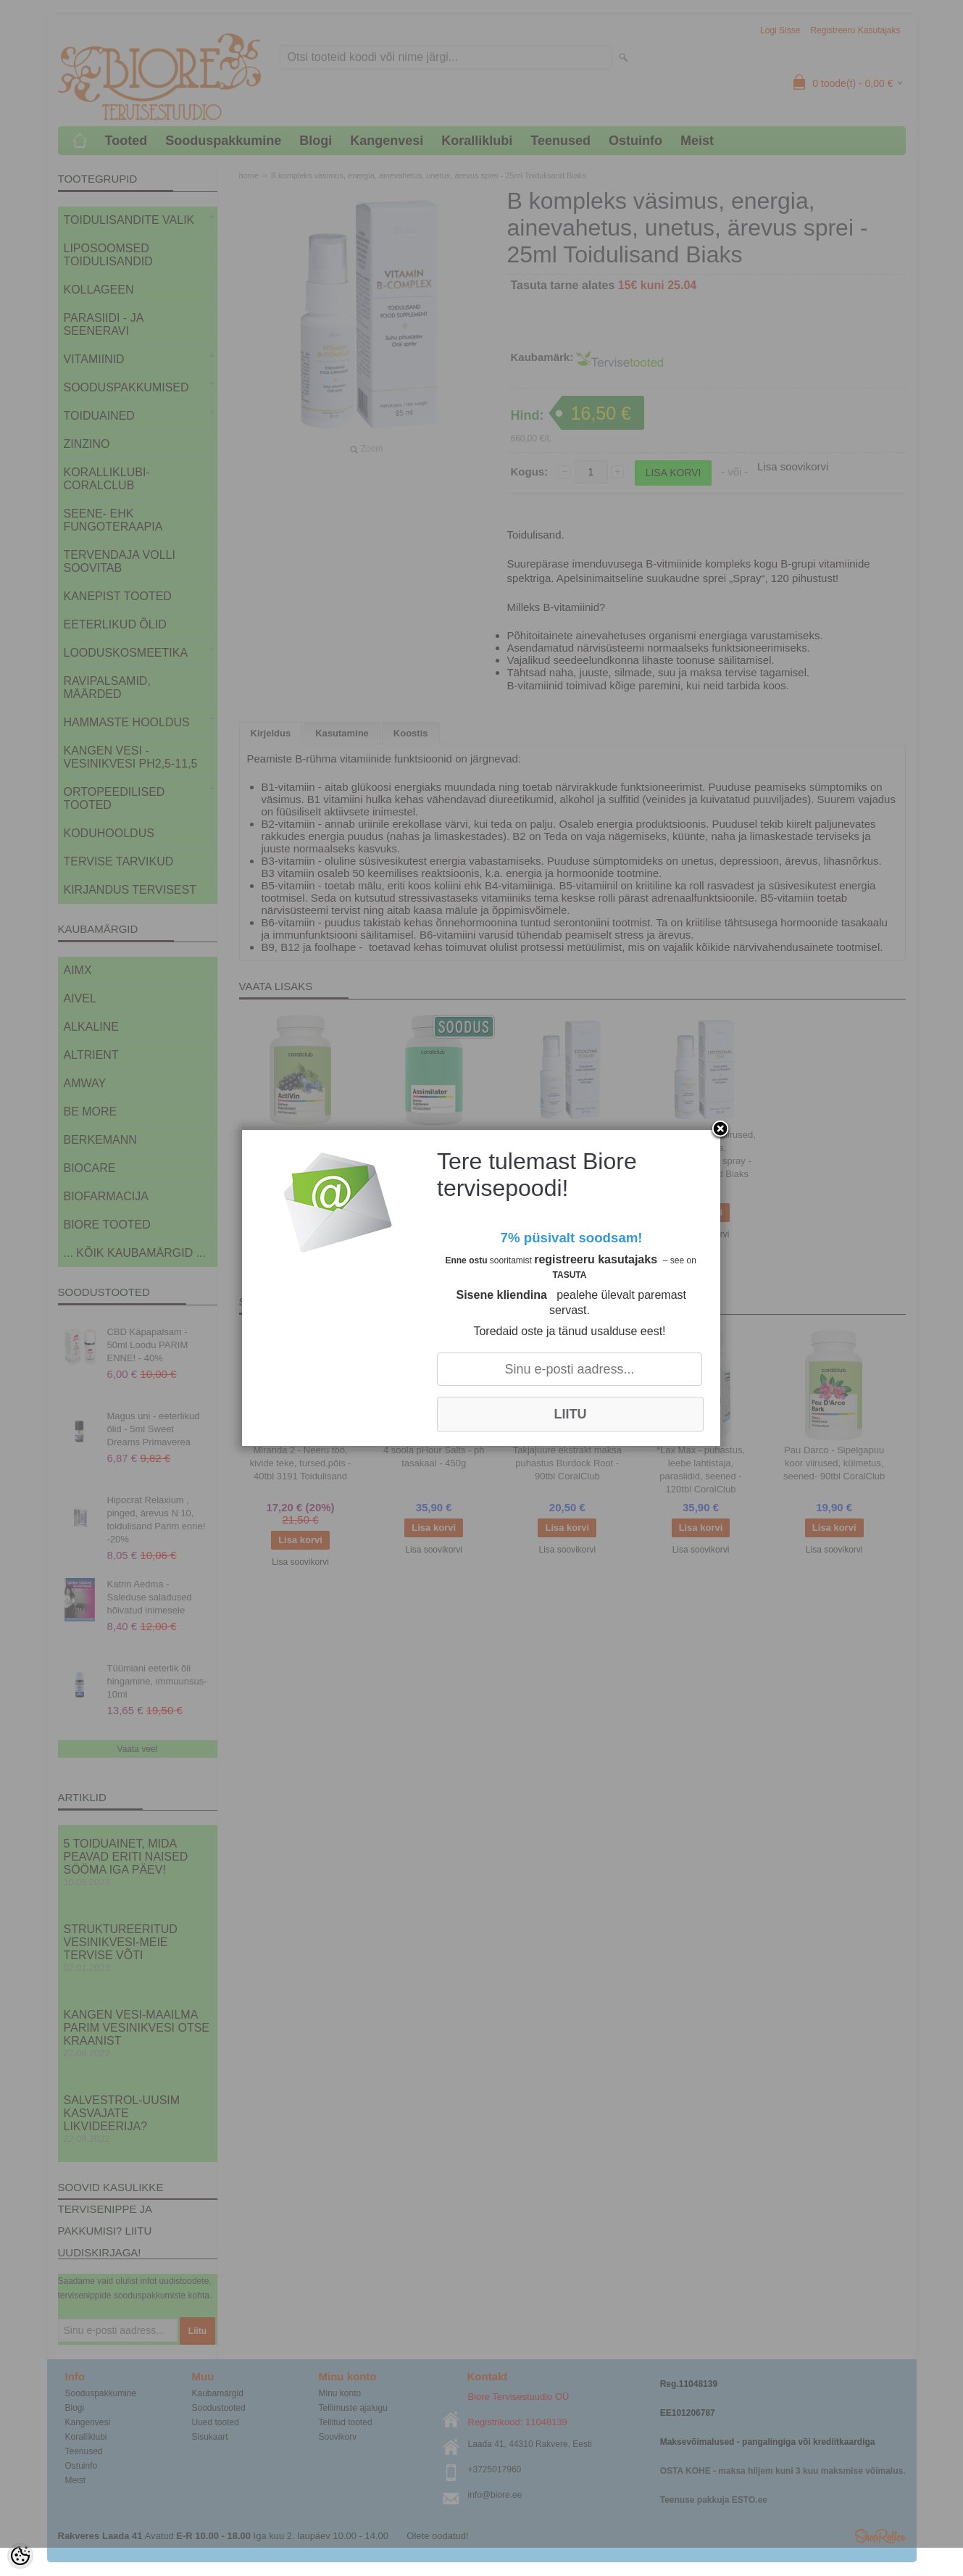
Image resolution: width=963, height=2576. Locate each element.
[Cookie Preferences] (20, 2556)
